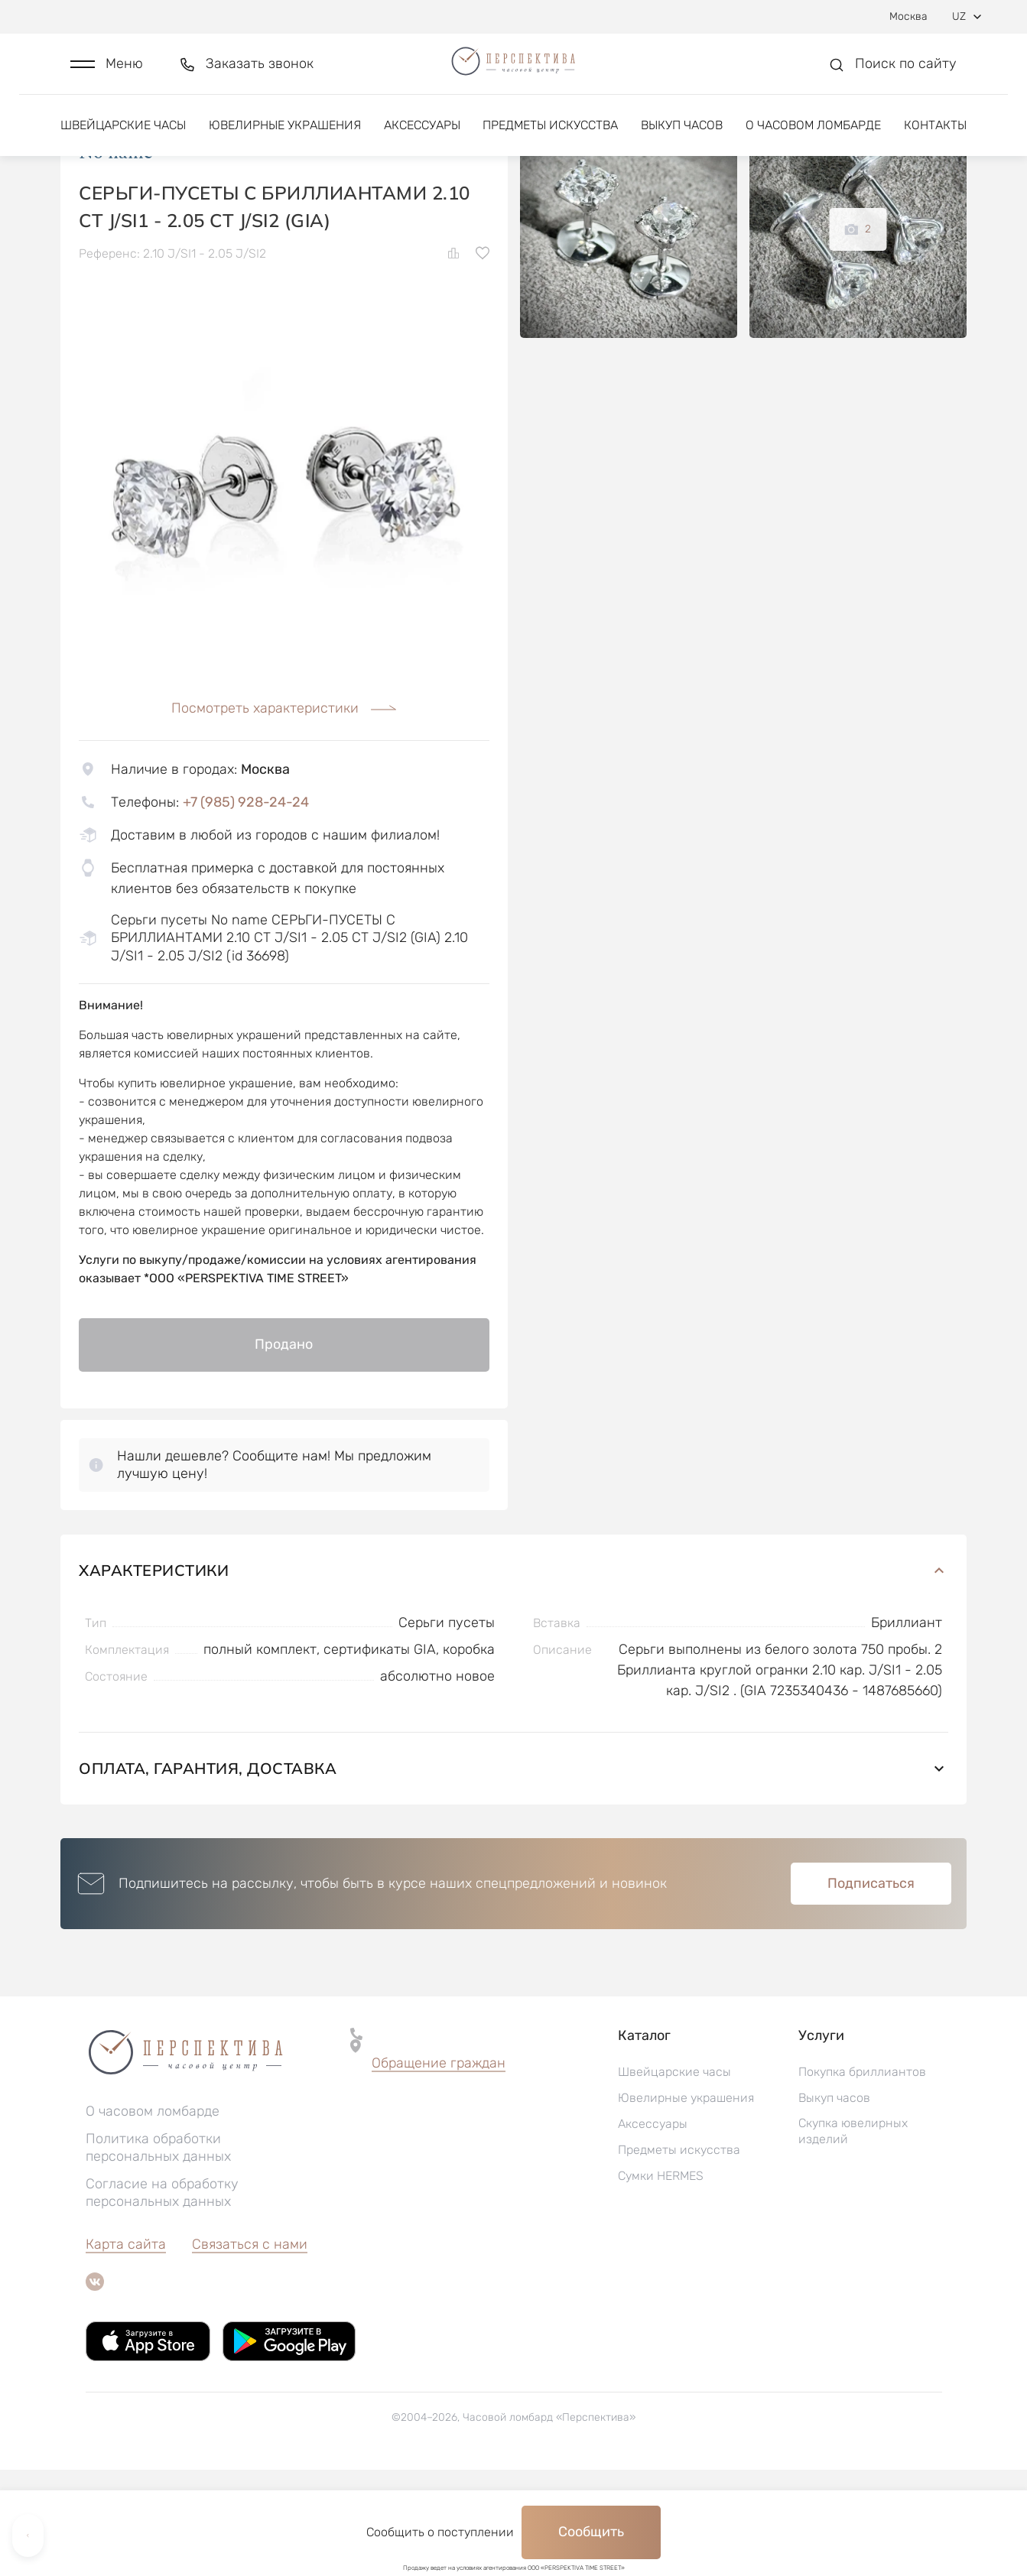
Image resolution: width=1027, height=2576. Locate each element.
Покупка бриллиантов (862, 2178)
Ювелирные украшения (285, 143)
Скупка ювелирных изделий (853, 2237)
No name (116, 259)
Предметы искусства (550, 143)
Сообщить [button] (591, 2531)
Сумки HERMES (661, 2282)
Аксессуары (422, 143)
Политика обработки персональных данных (158, 2254)
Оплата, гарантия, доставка (513, 1874)
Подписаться (871, 1989)
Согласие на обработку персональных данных (162, 2299)
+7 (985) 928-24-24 (246, 908)
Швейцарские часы (123, 143)
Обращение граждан (438, 2169)
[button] (106, 73)
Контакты (935, 143)
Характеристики (513, 1676)
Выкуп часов (682, 143)
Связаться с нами (249, 2350)
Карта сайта (126, 2350)
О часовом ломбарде (813, 143)
